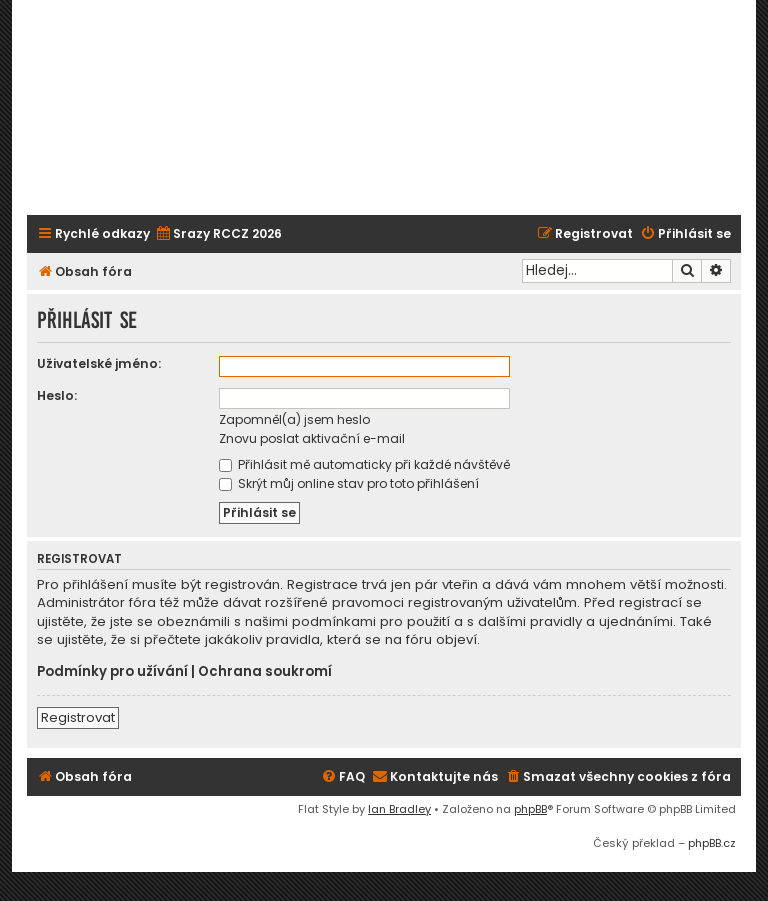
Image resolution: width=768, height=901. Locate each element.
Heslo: (57, 395)
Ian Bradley (399, 809)
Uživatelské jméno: (99, 363)
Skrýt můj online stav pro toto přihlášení (349, 483)
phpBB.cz (712, 843)
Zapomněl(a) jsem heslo (294, 419)
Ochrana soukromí (265, 672)
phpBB (530, 809)
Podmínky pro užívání (112, 672)
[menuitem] (218, 234)
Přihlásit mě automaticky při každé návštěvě (364, 464)
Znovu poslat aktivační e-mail (312, 438)
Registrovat (78, 717)
